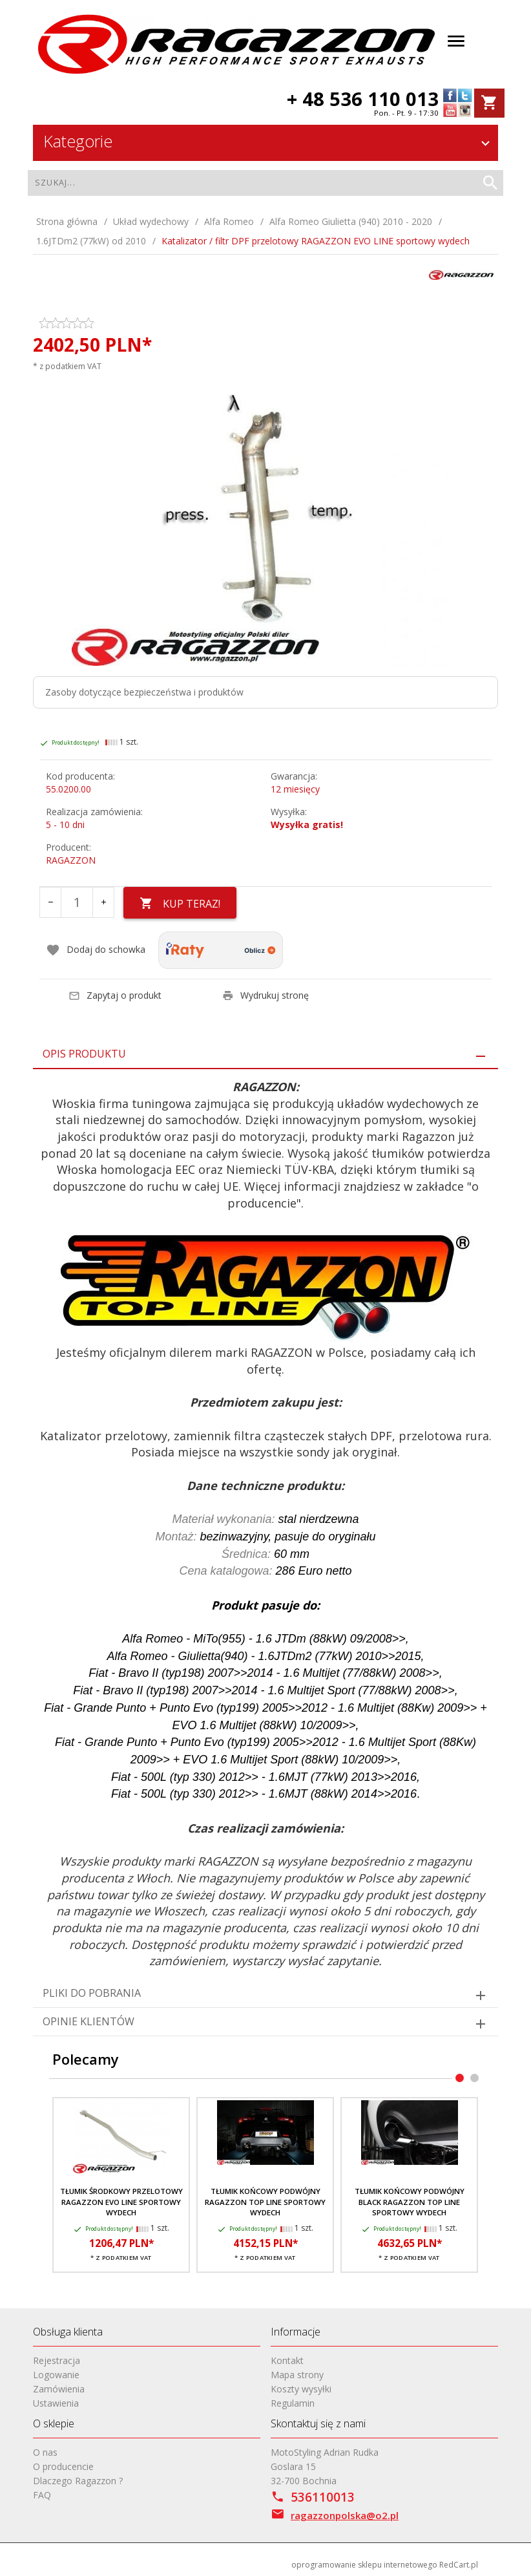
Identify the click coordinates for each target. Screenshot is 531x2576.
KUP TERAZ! (180, 904)
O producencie (63, 2466)
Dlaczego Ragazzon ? (78, 2481)
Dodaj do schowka (95, 949)
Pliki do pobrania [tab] (92, 1993)
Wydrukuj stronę (265, 995)
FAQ (42, 2495)
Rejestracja (56, 2360)
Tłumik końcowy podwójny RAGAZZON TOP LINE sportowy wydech (265, 2201)
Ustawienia (56, 2403)
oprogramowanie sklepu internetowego (364, 2564)
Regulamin (293, 2403)
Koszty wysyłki (301, 2389)
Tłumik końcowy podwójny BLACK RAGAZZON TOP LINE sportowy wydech (409, 2201)
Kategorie (268, 141)
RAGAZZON (71, 860)
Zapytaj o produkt (114, 995)
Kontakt (287, 2360)
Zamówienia (59, 2389)
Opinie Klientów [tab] (88, 2021)
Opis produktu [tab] (84, 1054)
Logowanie (56, 2374)
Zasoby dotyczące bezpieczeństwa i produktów (144, 692)
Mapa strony (297, 2374)
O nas (45, 2452)
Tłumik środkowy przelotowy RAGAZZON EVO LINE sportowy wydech (121, 2201)
